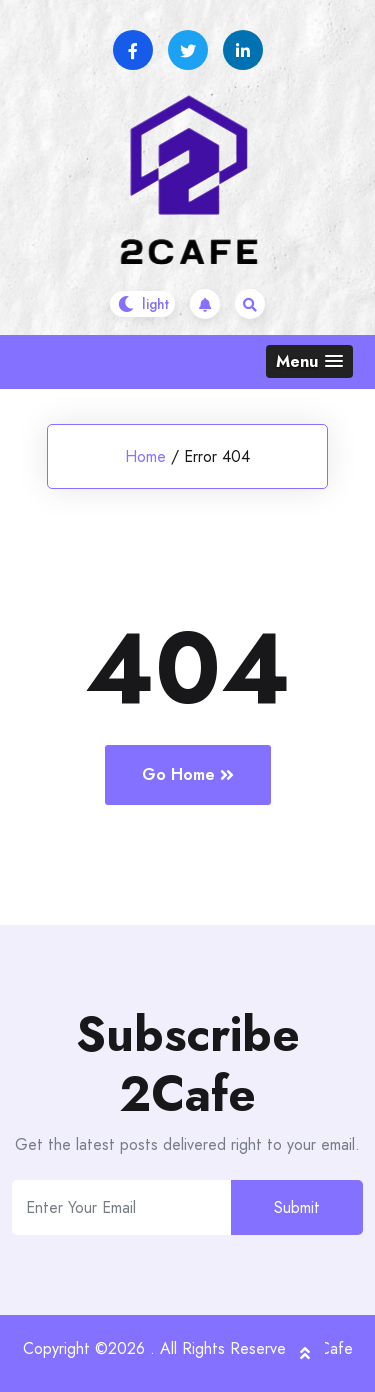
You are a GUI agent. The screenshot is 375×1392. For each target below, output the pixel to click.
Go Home (188, 774)
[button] (309, 361)
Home (145, 456)
